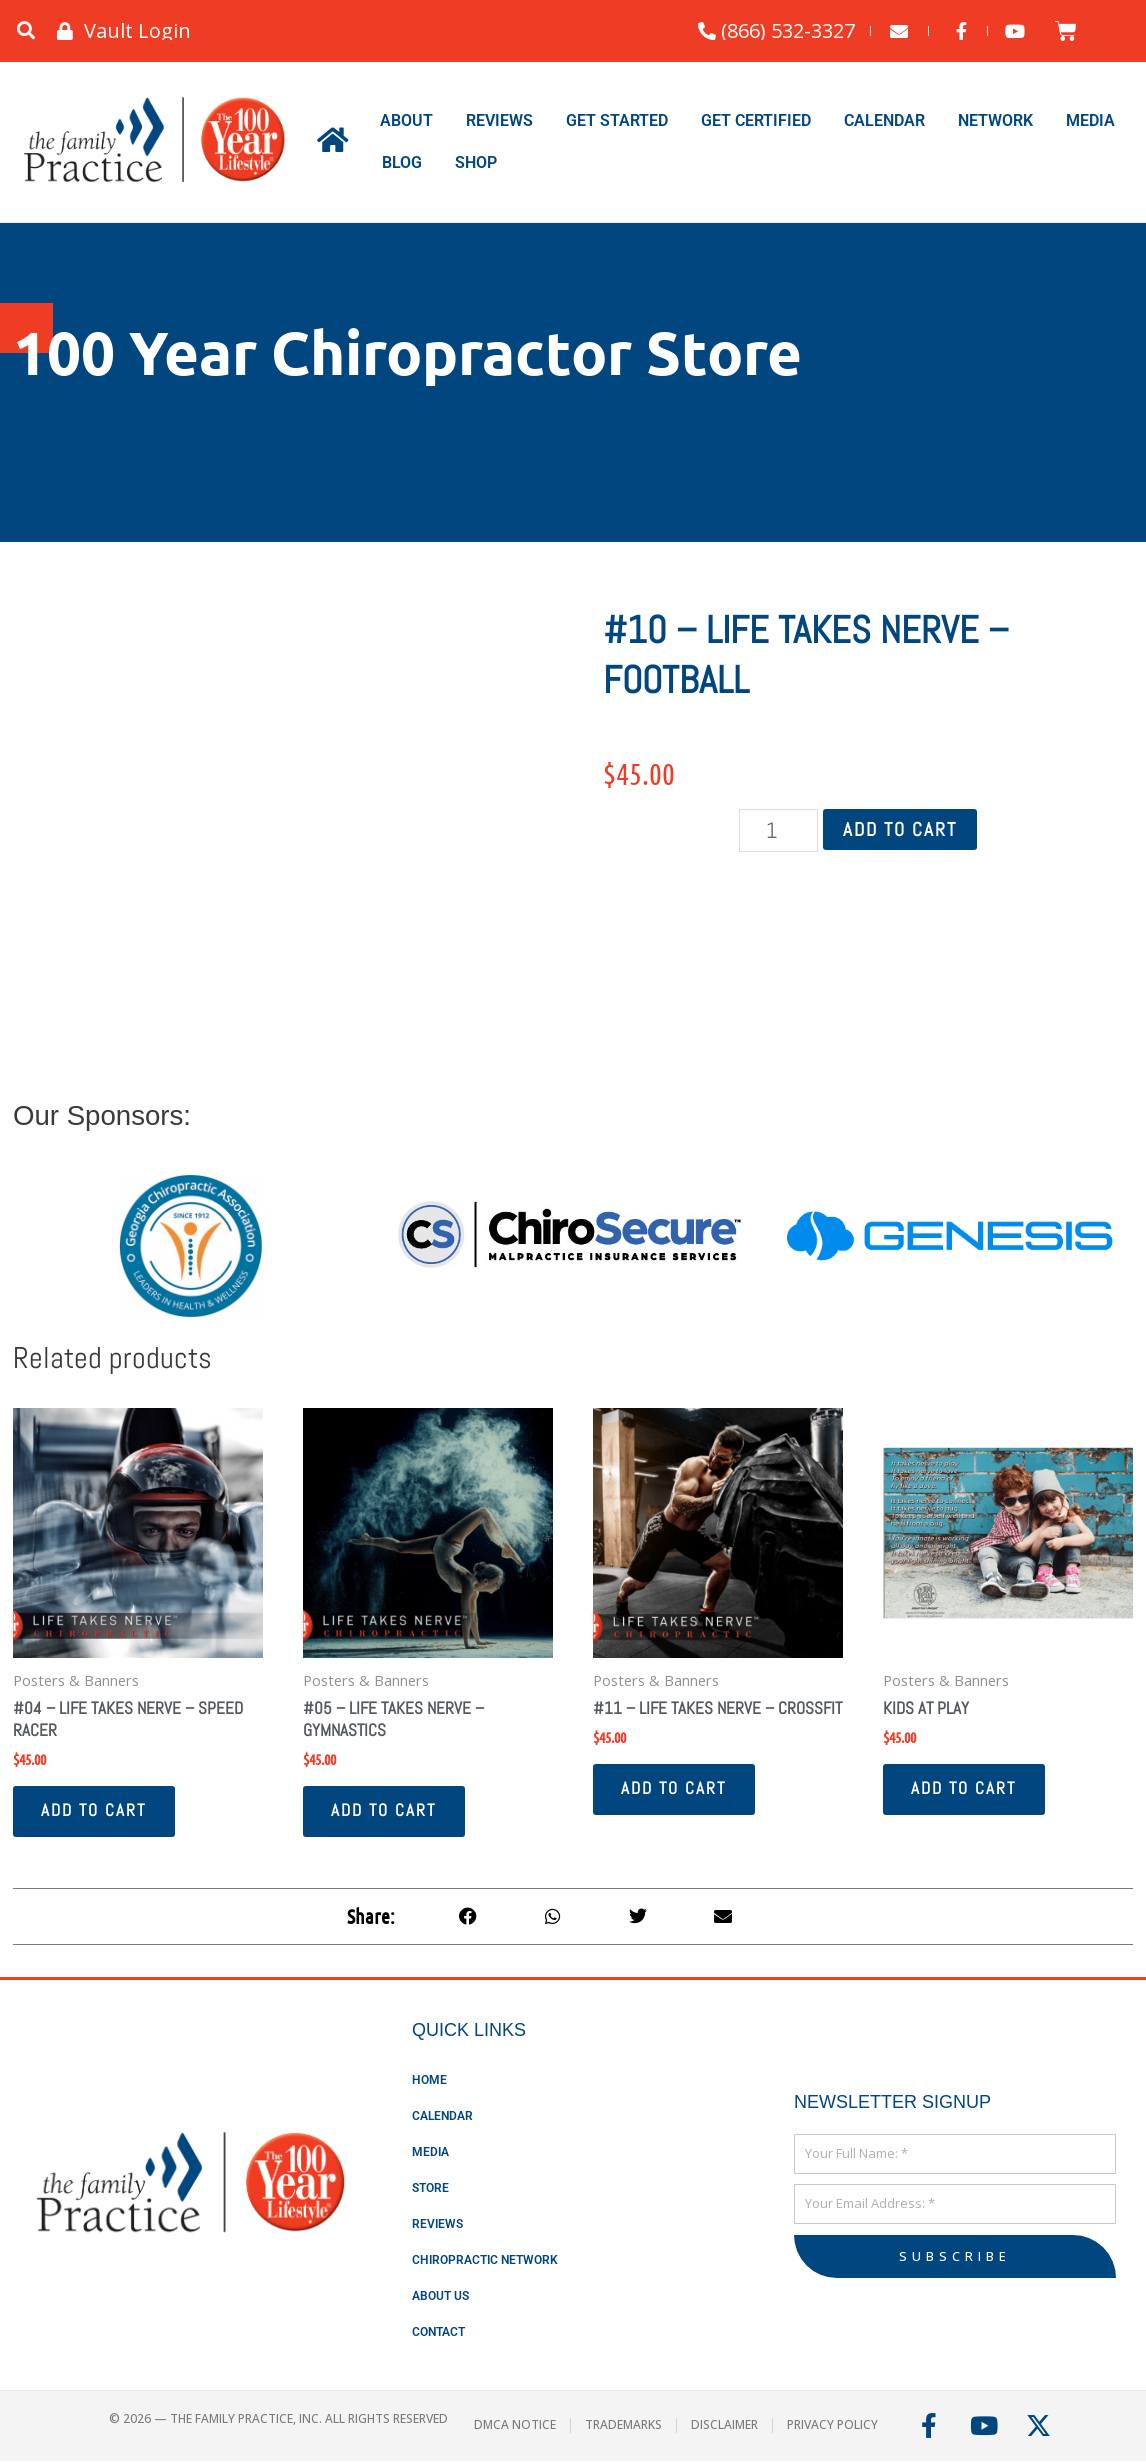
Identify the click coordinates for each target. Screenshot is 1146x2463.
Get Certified (756, 120)
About (406, 120)
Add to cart (900, 829)
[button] (25, 31)
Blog (402, 162)
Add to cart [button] (95, 1813)
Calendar (884, 120)
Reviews (499, 120)
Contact (438, 2334)
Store (430, 2190)
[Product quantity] (779, 830)
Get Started (617, 120)
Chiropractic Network (485, 2262)
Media (1090, 120)
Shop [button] (476, 162)
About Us (440, 2298)
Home (429, 2082)
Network (995, 120)
